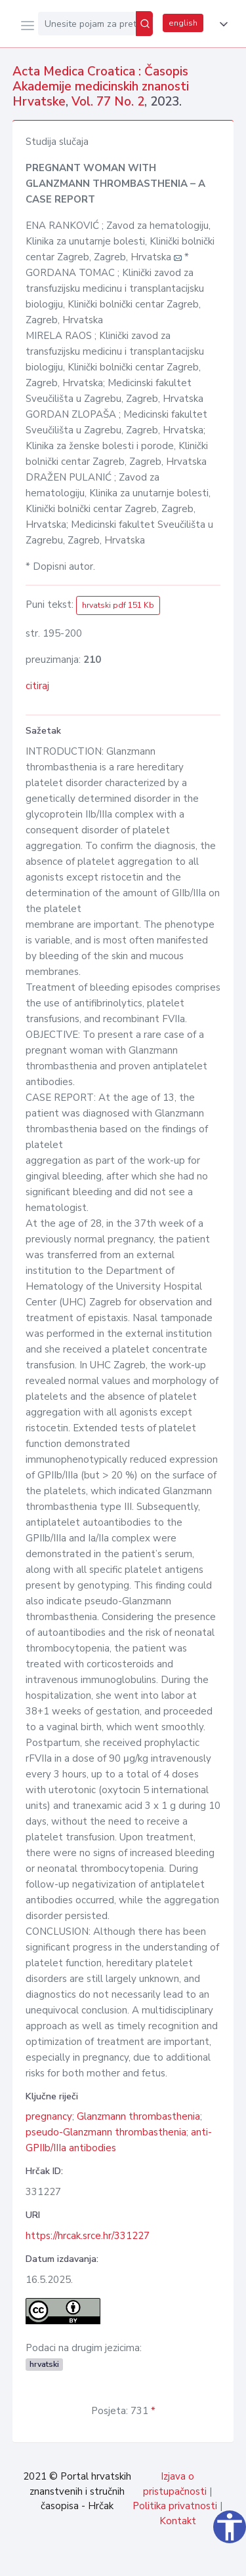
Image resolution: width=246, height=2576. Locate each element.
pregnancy (49, 2116)
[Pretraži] (144, 23)
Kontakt (177, 2520)
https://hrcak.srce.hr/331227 (88, 2235)
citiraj (37, 685)
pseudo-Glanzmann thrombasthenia (106, 2132)
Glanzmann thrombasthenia (138, 2116)
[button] (221, 24)
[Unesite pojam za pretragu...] (86, 23)
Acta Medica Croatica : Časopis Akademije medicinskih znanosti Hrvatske (100, 86)
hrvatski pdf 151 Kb (118, 605)
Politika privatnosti (175, 2505)
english (183, 23)
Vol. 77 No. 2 (108, 101)
